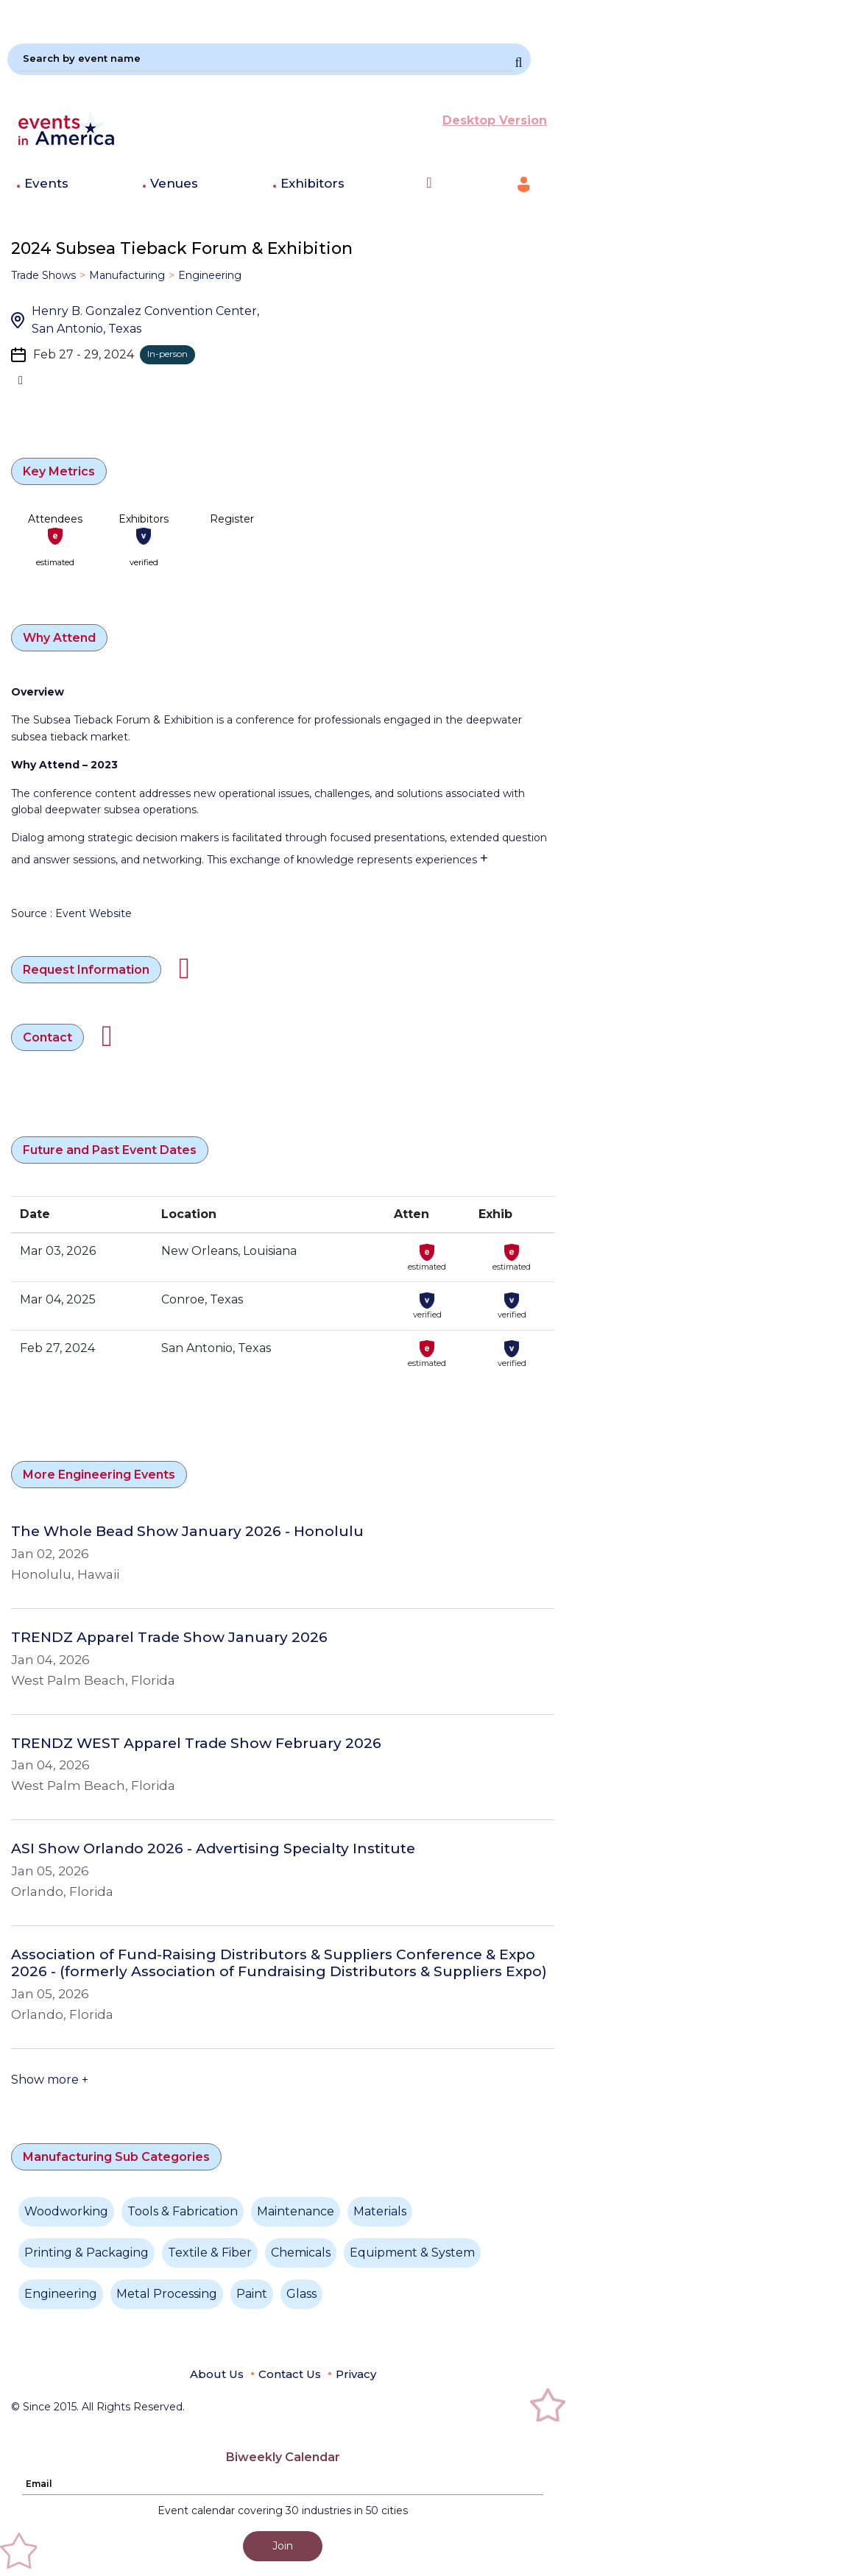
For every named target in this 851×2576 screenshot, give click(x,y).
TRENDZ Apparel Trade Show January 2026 (169, 1638)
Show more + (49, 2080)
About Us (217, 2374)
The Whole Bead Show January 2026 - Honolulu (187, 1532)
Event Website (93, 913)
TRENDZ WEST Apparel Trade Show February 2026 (196, 1743)
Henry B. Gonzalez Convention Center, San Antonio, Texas (145, 320)
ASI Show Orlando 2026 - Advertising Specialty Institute (213, 1849)
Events (46, 183)
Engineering (209, 275)
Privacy (356, 2374)
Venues (174, 183)
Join (282, 2545)
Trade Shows (43, 275)
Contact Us (289, 2374)
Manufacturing (127, 275)
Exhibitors (312, 183)
